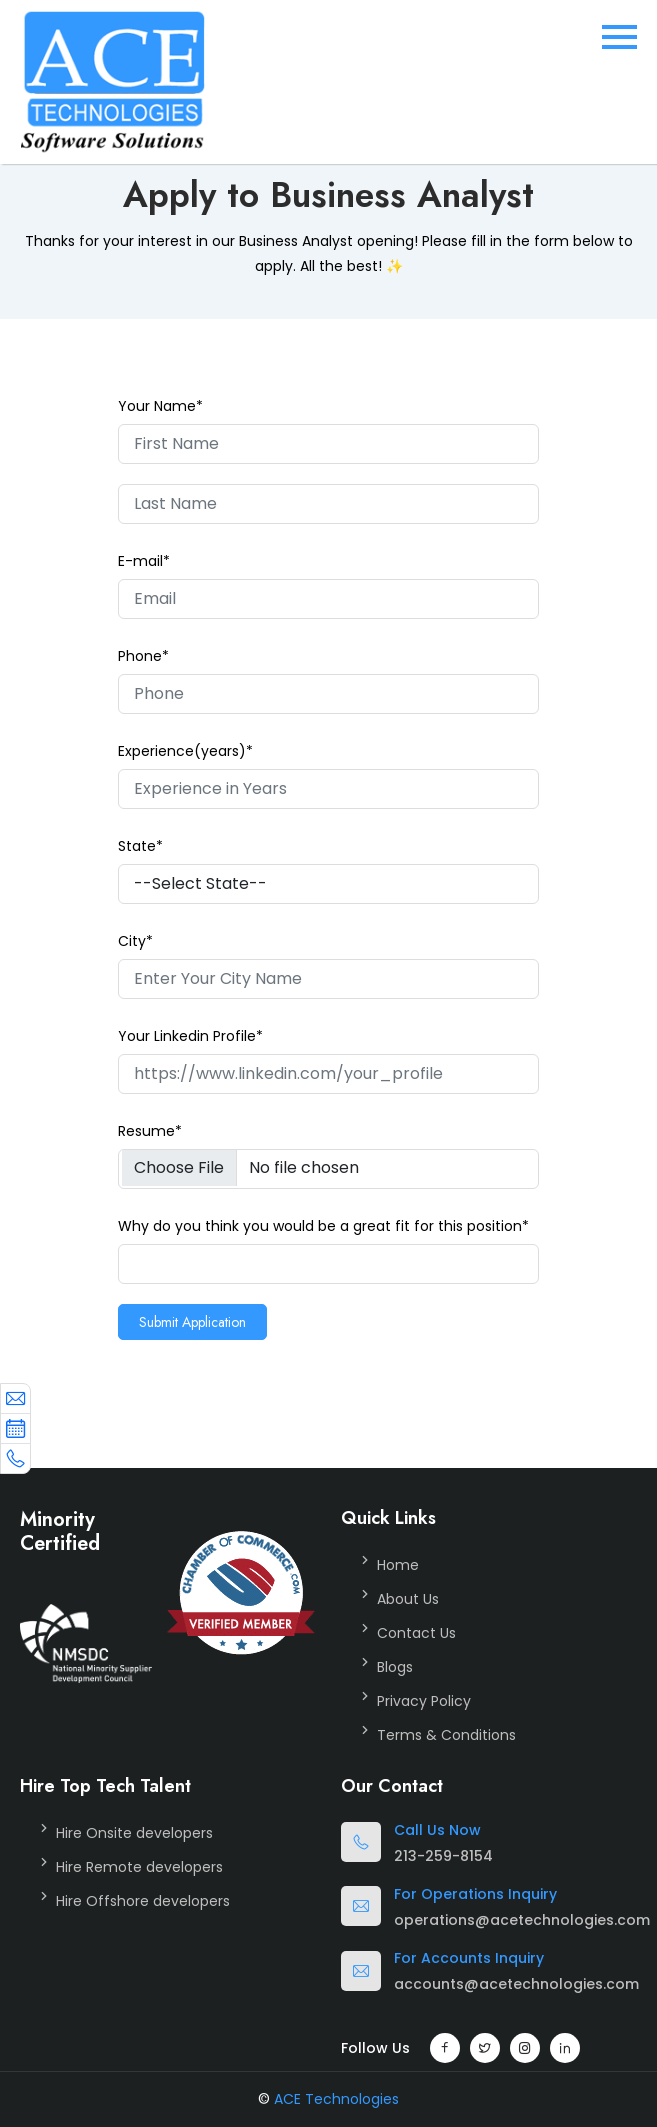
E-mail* (144, 561)
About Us (408, 1599)
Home (398, 1565)
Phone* (143, 656)
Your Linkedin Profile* (190, 1036)
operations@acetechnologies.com (522, 1920)
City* (135, 941)
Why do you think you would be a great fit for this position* (323, 1226)
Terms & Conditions (446, 1735)
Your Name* (160, 406)
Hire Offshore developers (143, 1901)
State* (140, 846)
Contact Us (416, 1633)
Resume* (150, 1131)
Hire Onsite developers (134, 1833)
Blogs (395, 1667)
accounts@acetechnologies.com (516, 1984)
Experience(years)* (185, 751)
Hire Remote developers (139, 1867)
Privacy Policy (424, 1701)
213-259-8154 (443, 1856)
